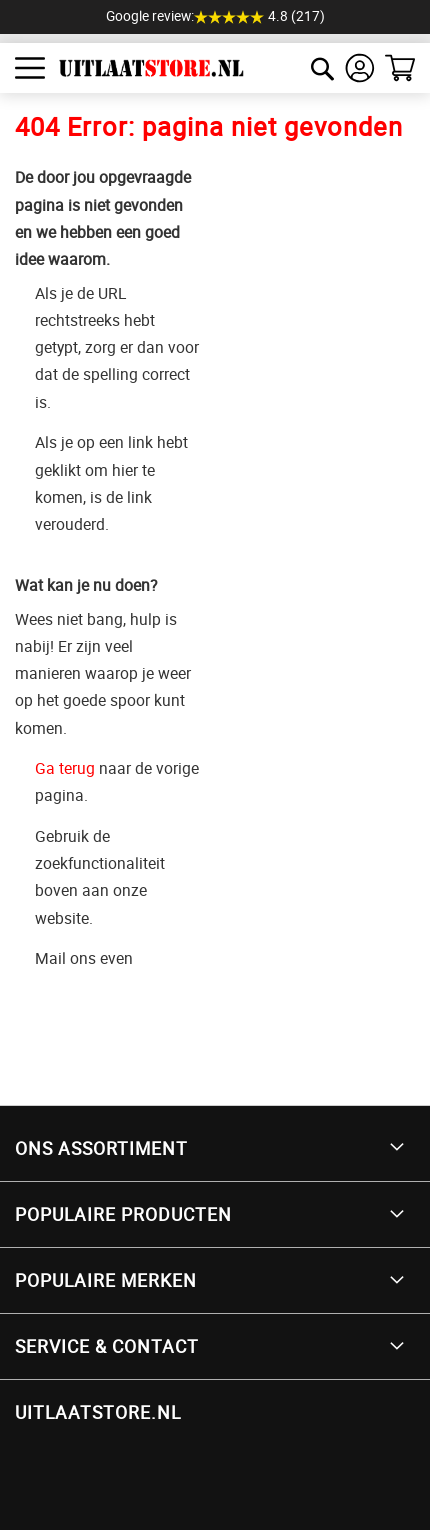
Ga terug (65, 768)
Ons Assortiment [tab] (101, 1148)
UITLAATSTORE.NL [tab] (98, 1412)
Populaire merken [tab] (106, 1280)
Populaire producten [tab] (123, 1214)
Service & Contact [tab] (107, 1346)
